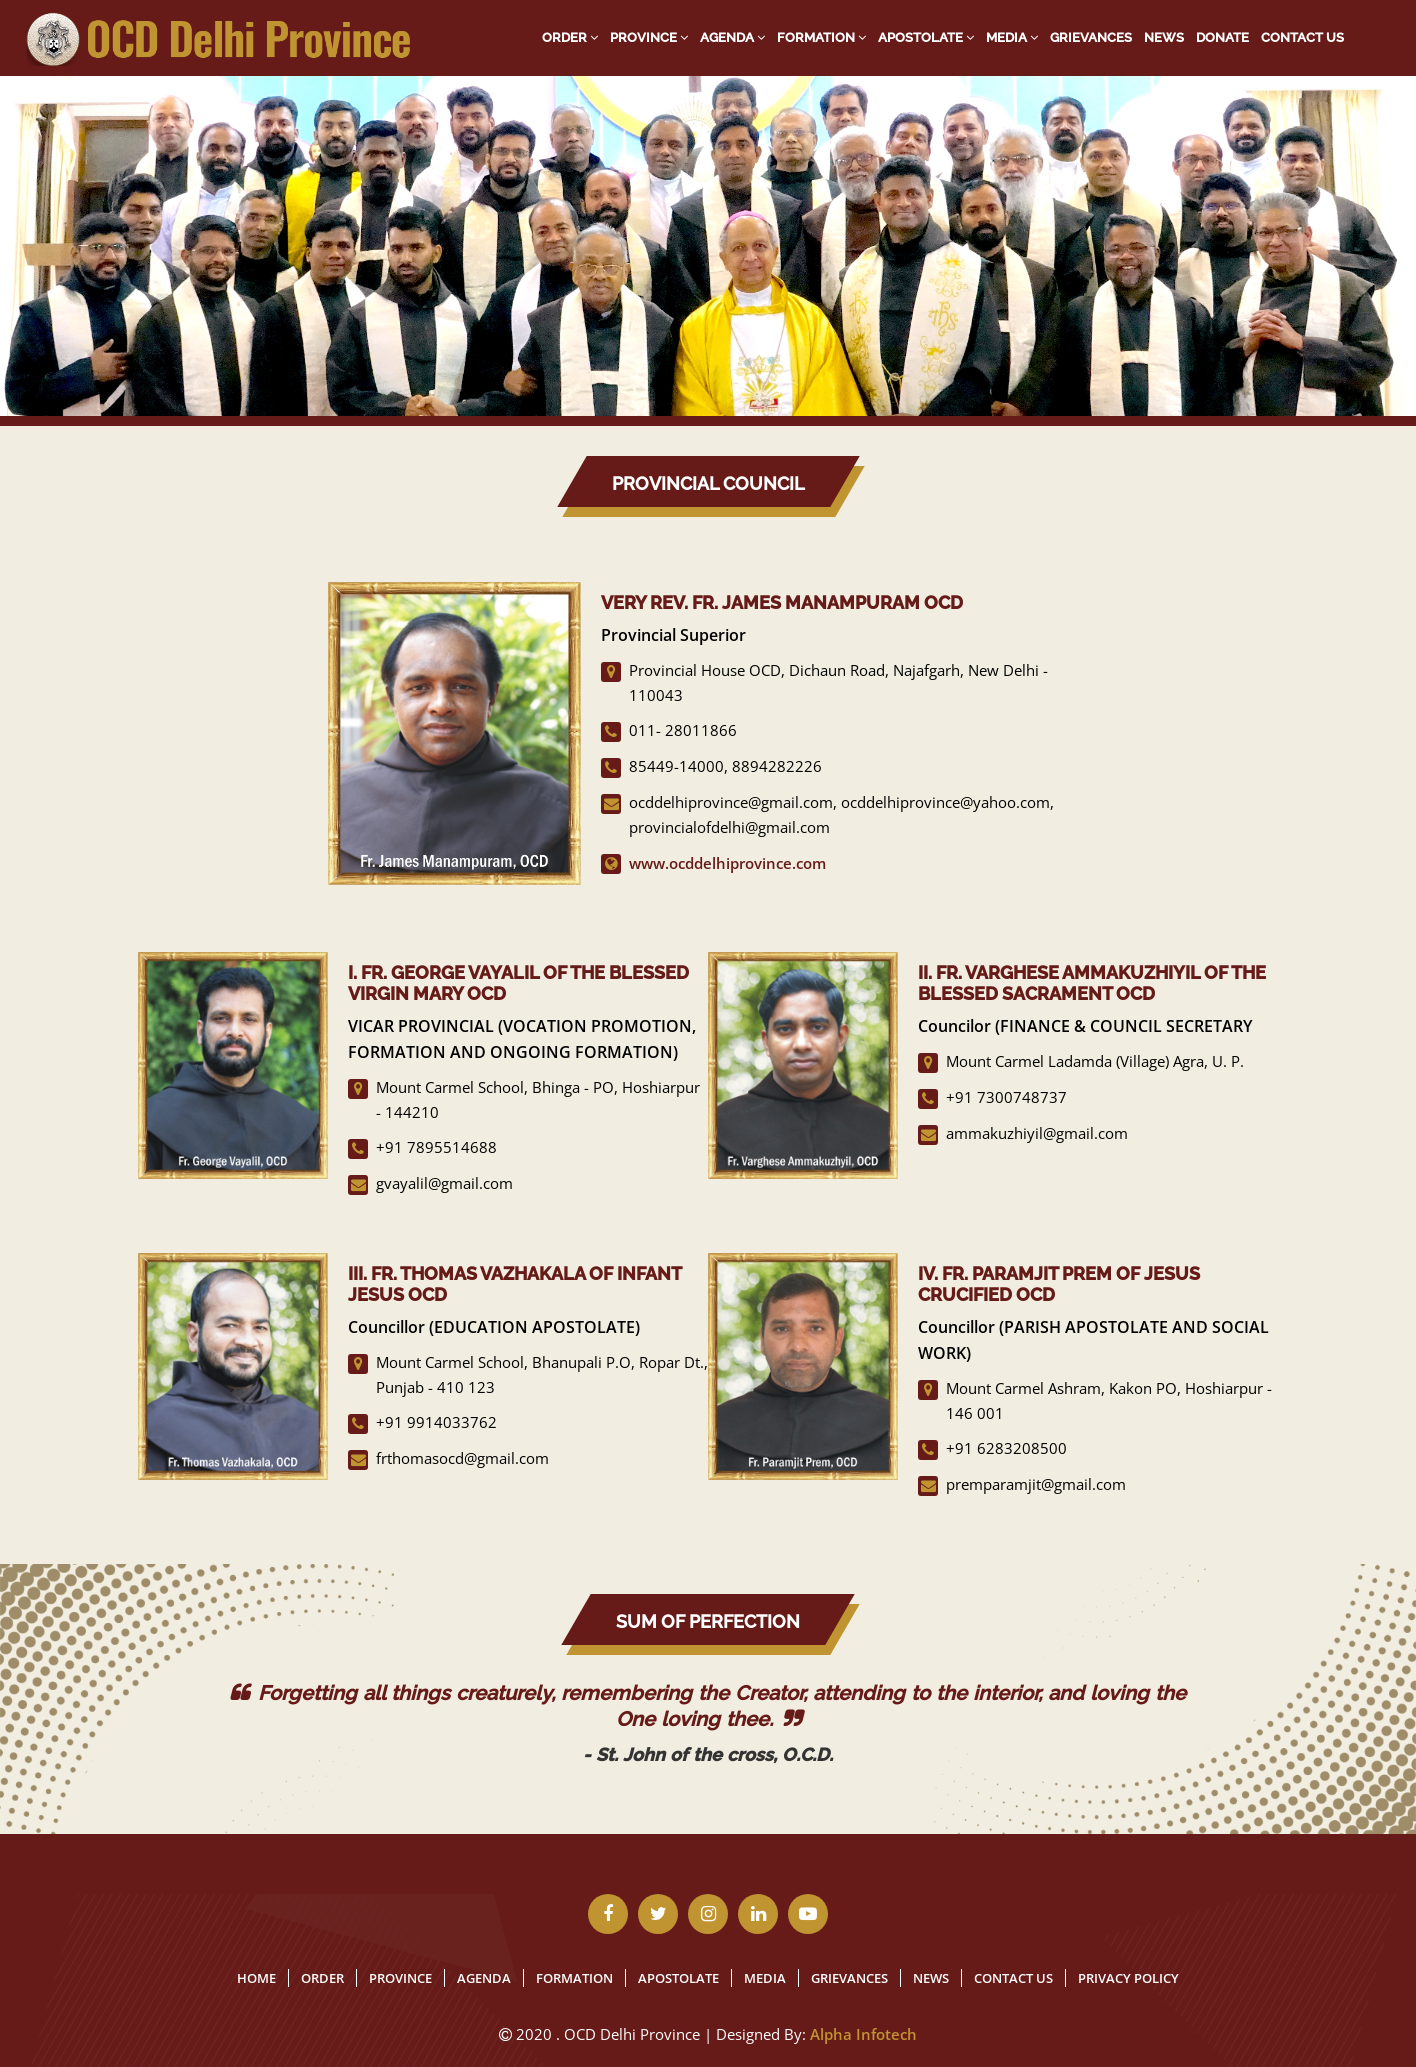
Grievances (1091, 37)
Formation (821, 37)
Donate (1222, 37)
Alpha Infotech (863, 2034)
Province (649, 37)
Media (1012, 37)
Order (570, 37)
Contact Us (1302, 37)
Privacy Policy (1128, 1978)
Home (256, 1978)
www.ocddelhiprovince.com (727, 863)
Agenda (732, 37)
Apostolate (926, 37)
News (1164, 37)
